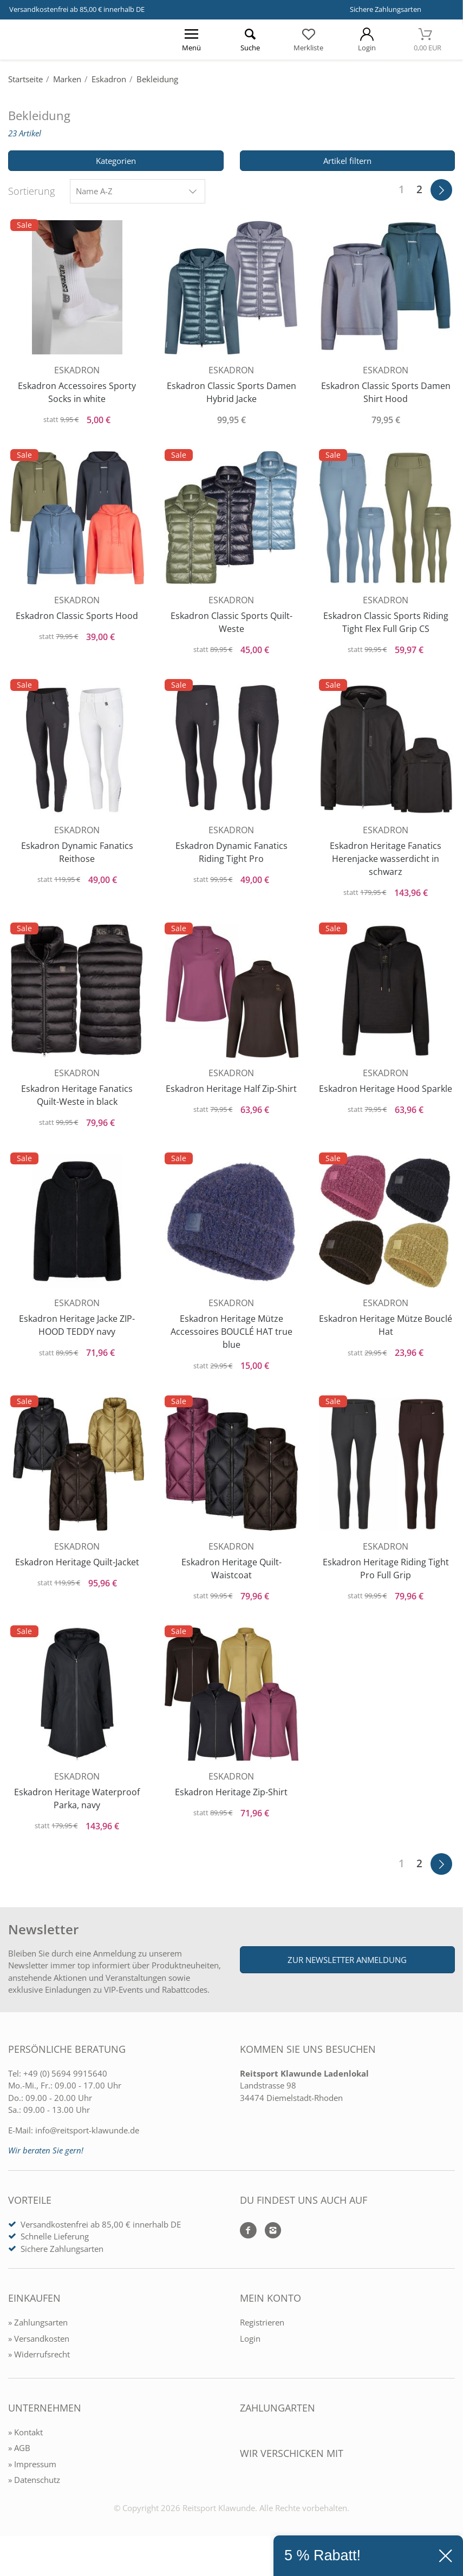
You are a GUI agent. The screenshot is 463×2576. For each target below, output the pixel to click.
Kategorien (116, 160)
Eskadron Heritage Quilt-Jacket (77, 1574)
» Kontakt (25, 2453)
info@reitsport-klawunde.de (87, 2151)
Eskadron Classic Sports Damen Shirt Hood (385, 389)
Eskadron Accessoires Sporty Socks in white (77, 389)
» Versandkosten (38, 2360)
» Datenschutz (34, 2501)
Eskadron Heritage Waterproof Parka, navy (77, 1814)
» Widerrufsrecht (39, 2376)
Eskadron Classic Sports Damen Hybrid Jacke (231, 389)
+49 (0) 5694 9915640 (65, 2095)
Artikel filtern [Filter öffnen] (347, 160)
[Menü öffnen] (191, 39)
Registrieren (262, 2344)
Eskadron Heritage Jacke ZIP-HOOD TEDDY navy (77, 1334)
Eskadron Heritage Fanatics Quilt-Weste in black (77, 1101)
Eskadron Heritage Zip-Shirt (231, 1808)
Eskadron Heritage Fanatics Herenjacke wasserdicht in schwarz (385, 862)
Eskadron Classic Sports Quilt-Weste (231, 622)
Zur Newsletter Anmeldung (347, 1981)
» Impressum (32, 2485)
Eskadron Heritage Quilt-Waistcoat (231, 1581)
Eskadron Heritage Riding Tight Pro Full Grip (386, 1581)
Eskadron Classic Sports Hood (77, 616)
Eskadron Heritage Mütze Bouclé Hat (386, 1334)
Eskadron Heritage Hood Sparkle (385, 1101)
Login (250, 2360)
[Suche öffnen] (250, 39)
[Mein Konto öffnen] (367, 39)
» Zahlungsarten (38, 2344)
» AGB (19, 2470)
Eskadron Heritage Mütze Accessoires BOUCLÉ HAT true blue (231, 1341)
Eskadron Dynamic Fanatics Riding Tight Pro (231, 855)
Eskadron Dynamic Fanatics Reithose (77, 855)
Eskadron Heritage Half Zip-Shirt (231, 1101)
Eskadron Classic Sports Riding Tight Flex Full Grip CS (385, 622)
